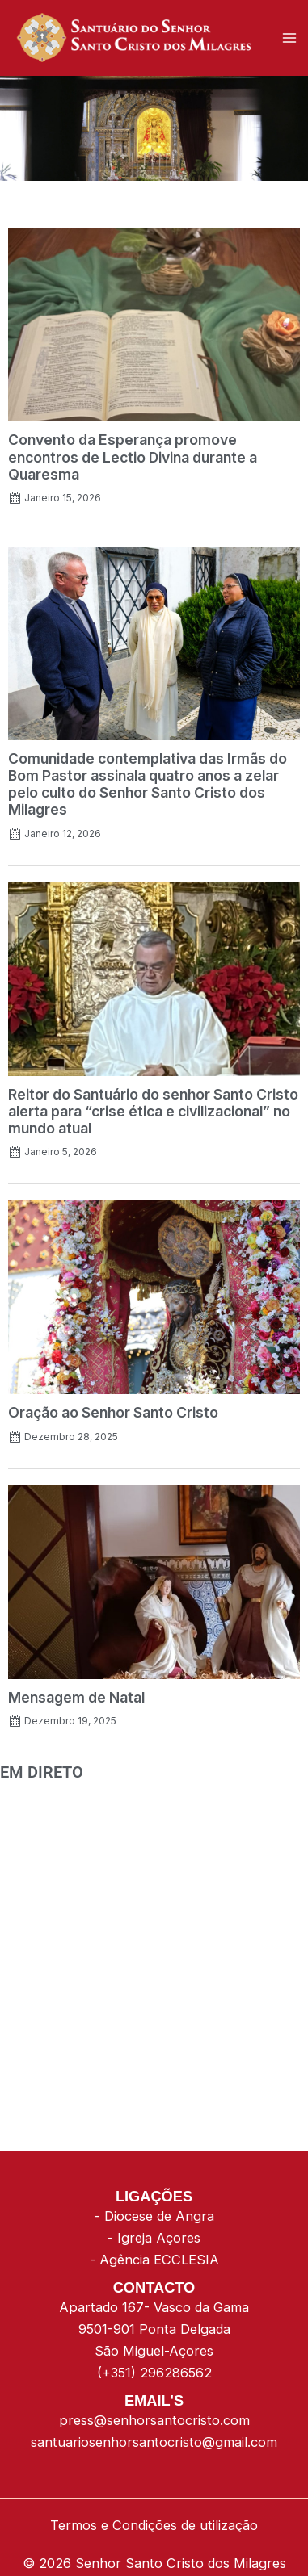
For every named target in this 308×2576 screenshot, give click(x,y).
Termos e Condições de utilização (154, 2525)
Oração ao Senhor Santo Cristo (113, 1412)
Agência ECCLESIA (159, 2259)
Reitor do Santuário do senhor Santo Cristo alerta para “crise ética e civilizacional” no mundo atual (153, 1111)
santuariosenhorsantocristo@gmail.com (154, 2442)
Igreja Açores (158, 2238)
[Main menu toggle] (290, 38)
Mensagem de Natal (76, 1697)
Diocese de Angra (159, 2216)
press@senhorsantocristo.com (154, 2420)
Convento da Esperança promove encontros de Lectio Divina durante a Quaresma (132, 456)
